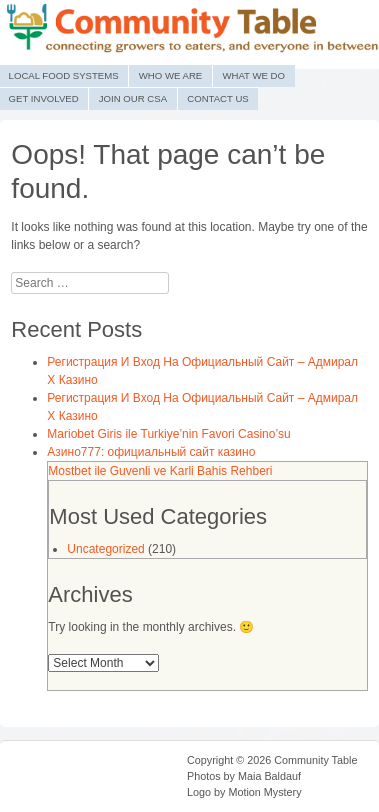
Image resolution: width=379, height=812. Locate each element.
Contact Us (217, 98)
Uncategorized (105, 549)
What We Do (253, 75)
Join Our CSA (133, 98)
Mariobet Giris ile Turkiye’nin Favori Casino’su (168, 434)
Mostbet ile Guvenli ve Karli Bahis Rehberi (160, 471)
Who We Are (170, 75)
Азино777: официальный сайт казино (151, 452)
